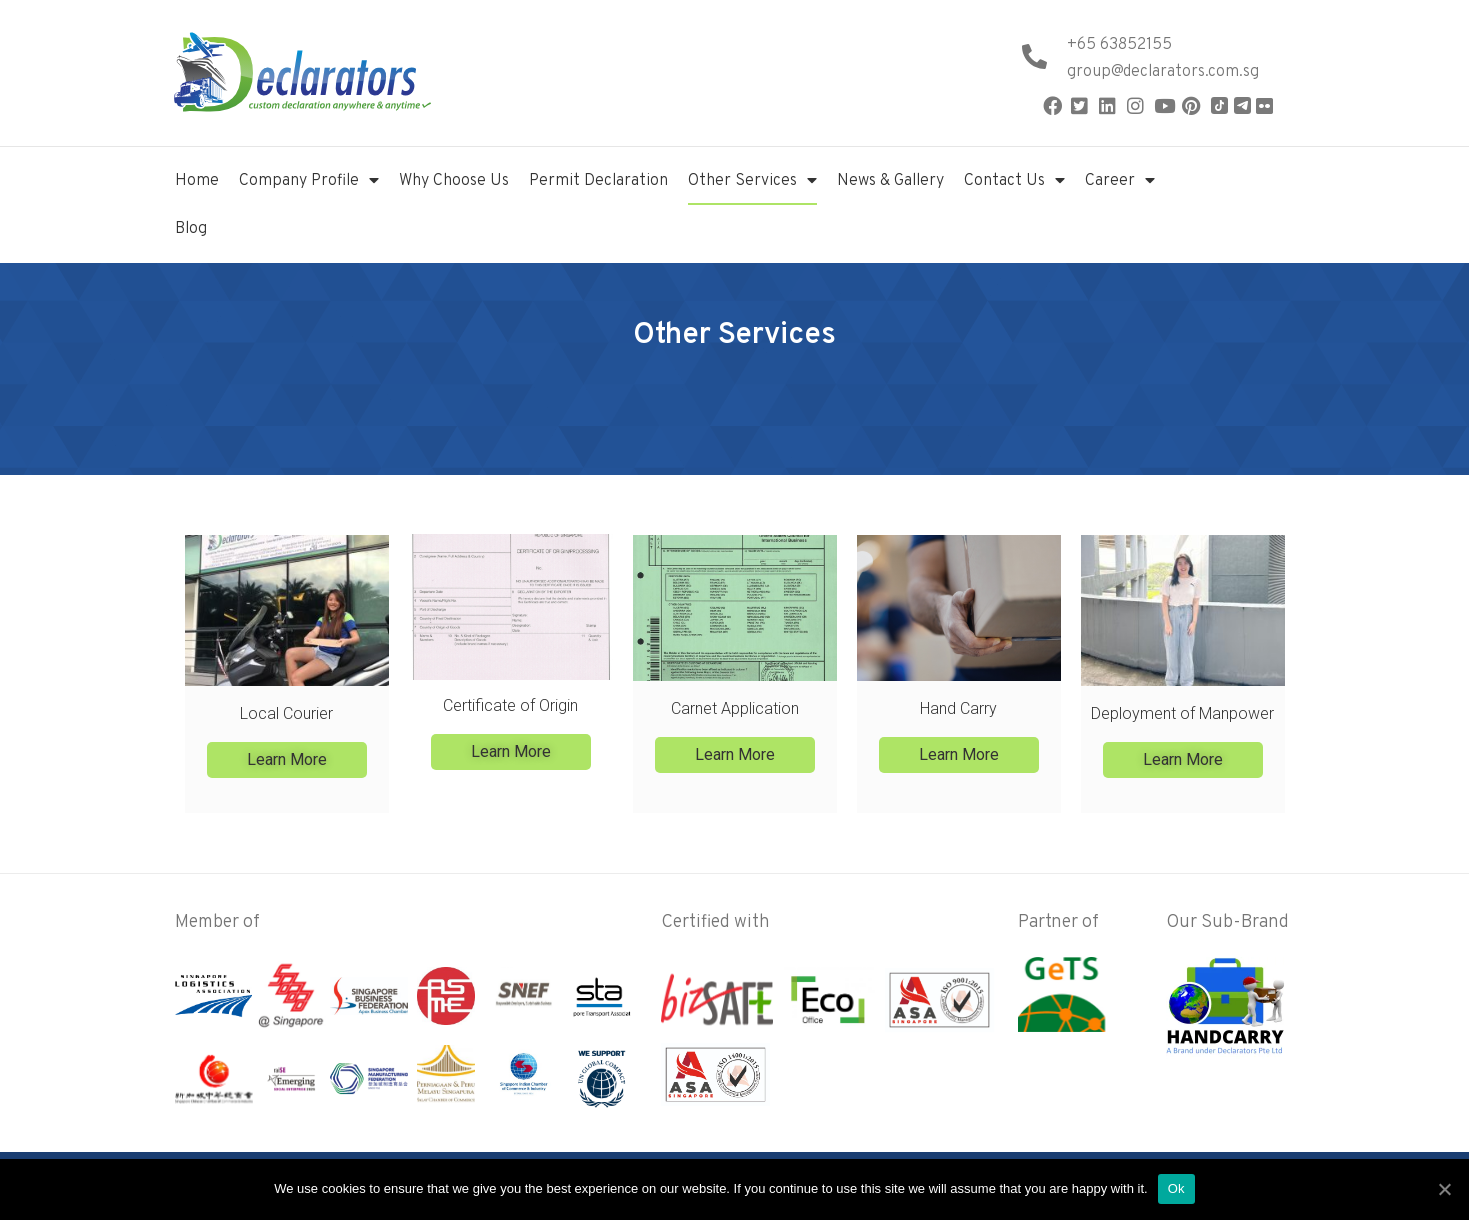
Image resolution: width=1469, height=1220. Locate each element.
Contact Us (1014, 181)
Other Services (752, 181)
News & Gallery (890, 181)
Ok (1176, 1188)
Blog (191, 229)
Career (1120, 181)
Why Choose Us (454, 181)
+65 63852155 (1119, 45)
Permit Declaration (598, 181)
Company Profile (309, 181)
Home (197, 181)
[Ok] (1444, 1189)
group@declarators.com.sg (1163, 72)
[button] (286, 758)
